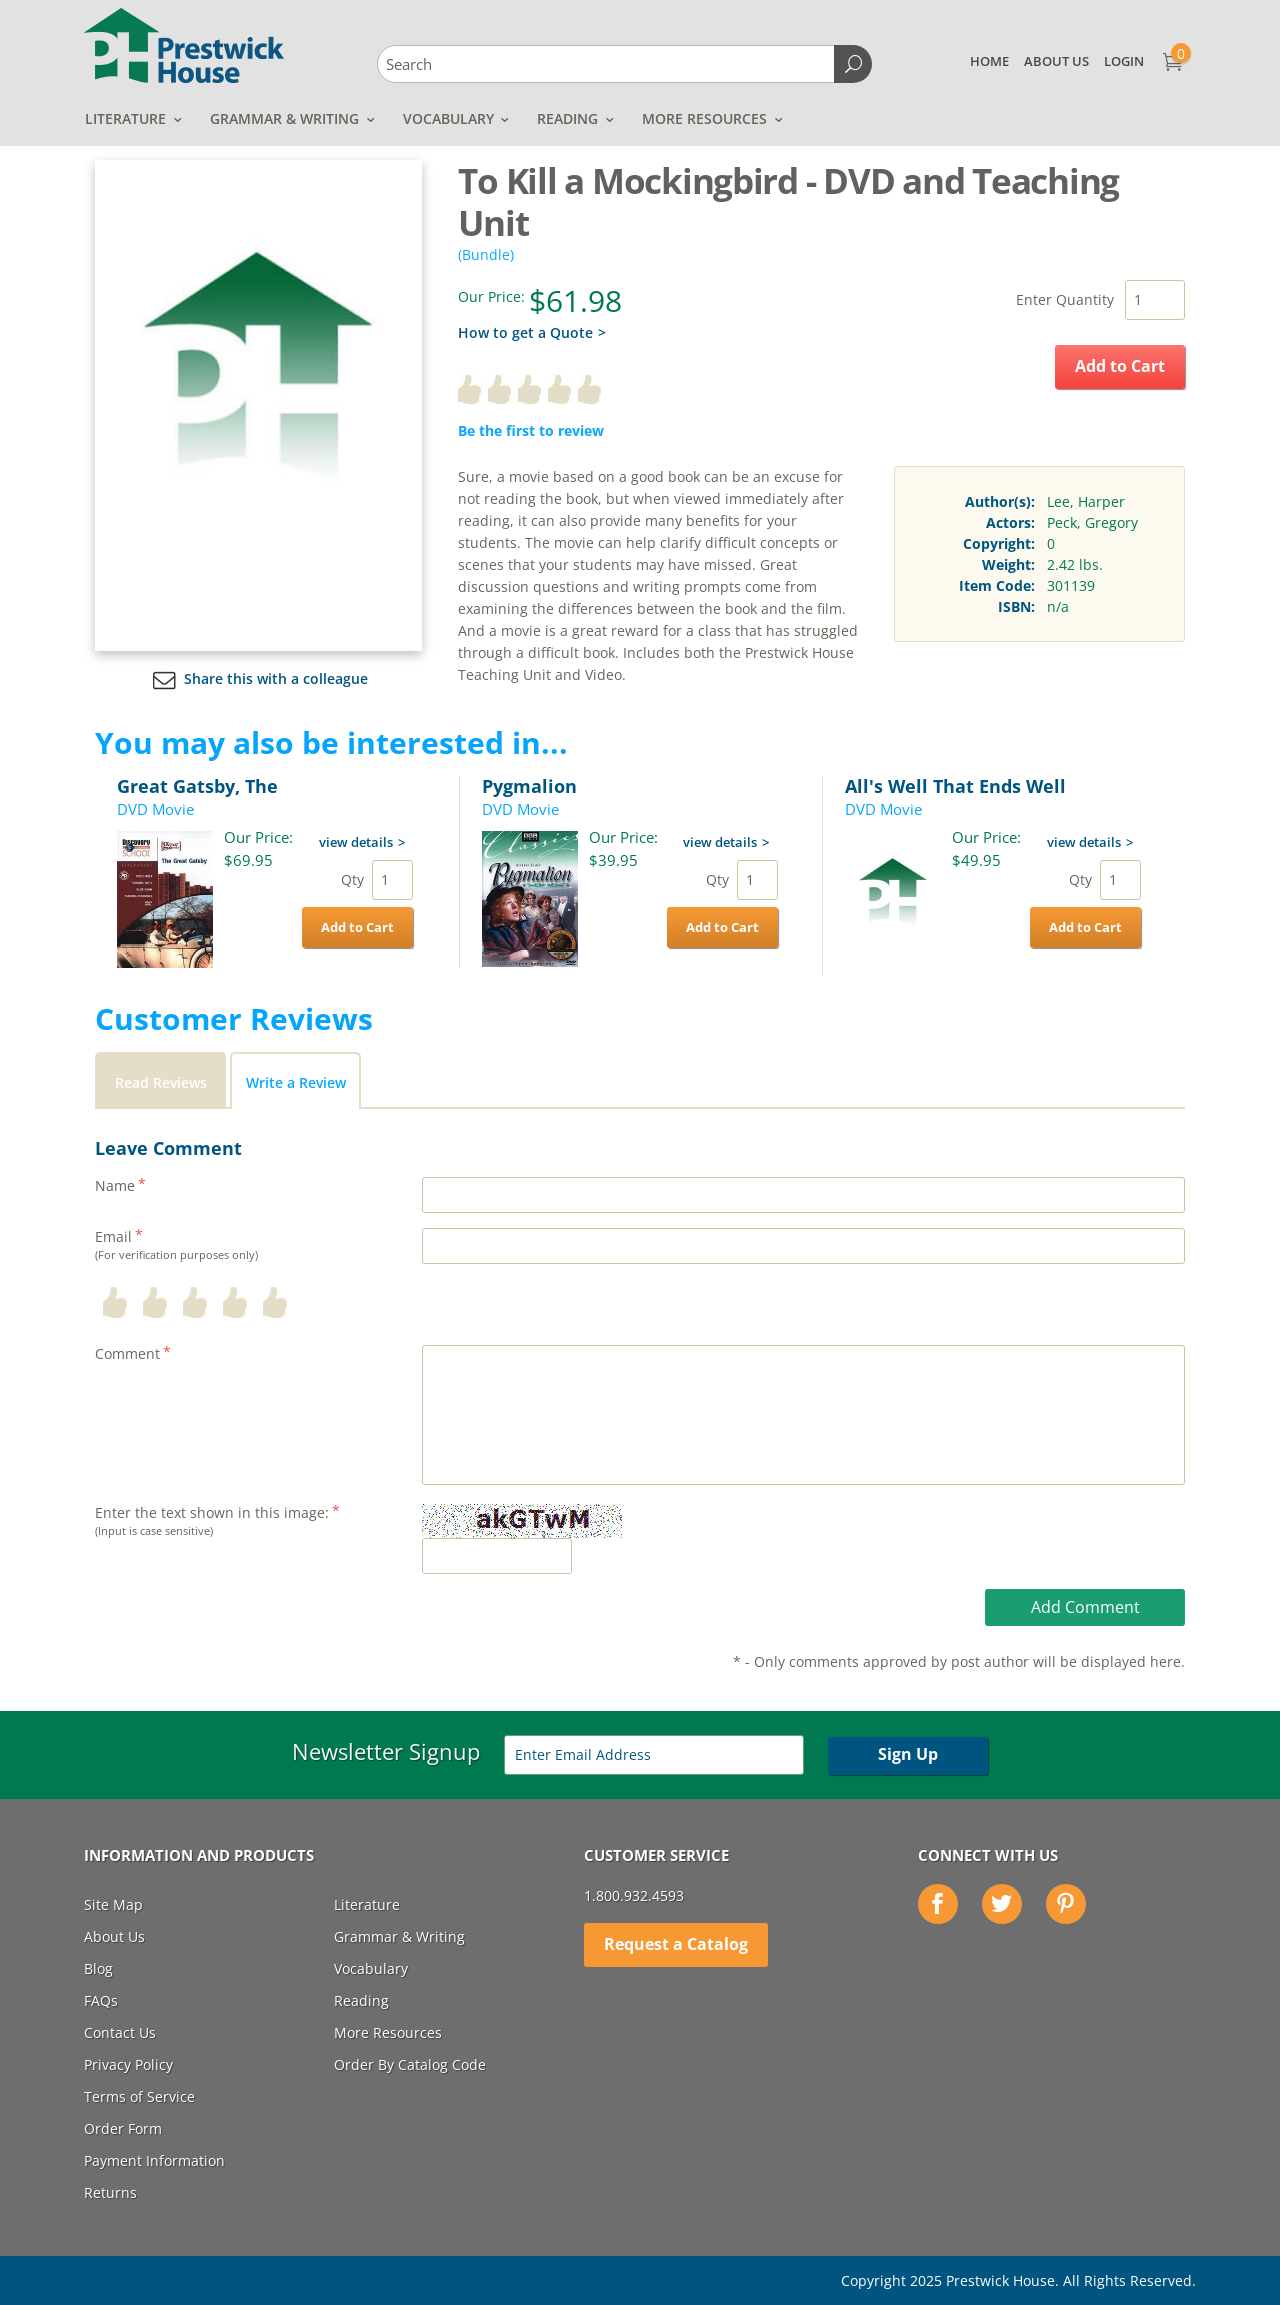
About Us (1056, 61)
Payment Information (154, 2160)
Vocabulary (448, 118)
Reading (567, 118)
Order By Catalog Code (410, 2064)
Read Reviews (161, 1082)
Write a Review (296, 1082)
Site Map (113, 1904)
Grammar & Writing (284, 118)
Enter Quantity (1065, 299)
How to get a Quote (525, 332)
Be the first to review (531, 430)
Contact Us (120, 2032)
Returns (110, 2192)
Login (1124, 61)
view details (356, 842)
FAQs (101, 2000)
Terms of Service (139, 2096)
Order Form (123, 2128)
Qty (352, 879)
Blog (98, 1968)
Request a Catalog (676, 1944)
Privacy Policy (128, 2064)
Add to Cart (1120, 366)
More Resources (704, 118)
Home (989, 61)
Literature (125, 118)
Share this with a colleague (258, 678)
